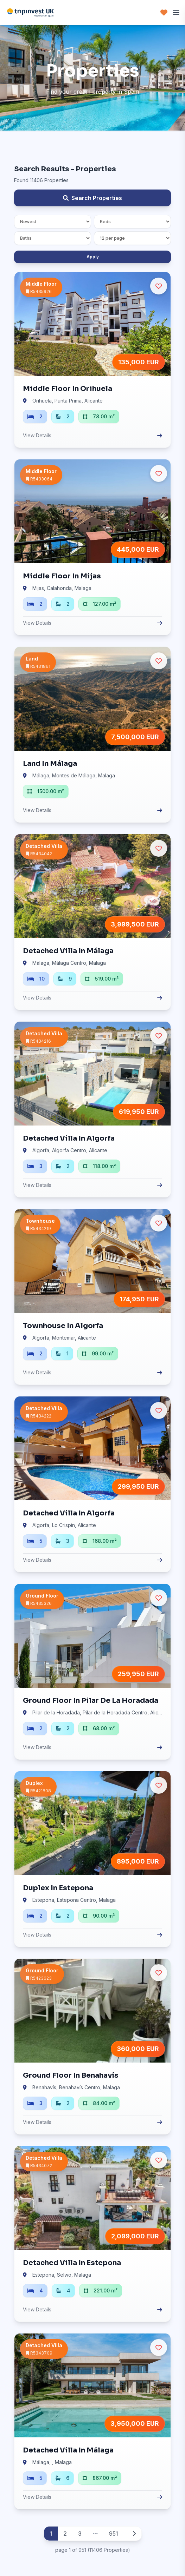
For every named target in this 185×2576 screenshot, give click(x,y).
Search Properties (92, 197)
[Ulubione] (158, 286)
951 (113, 2533)
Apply (93, 256)
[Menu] (176, 13)
